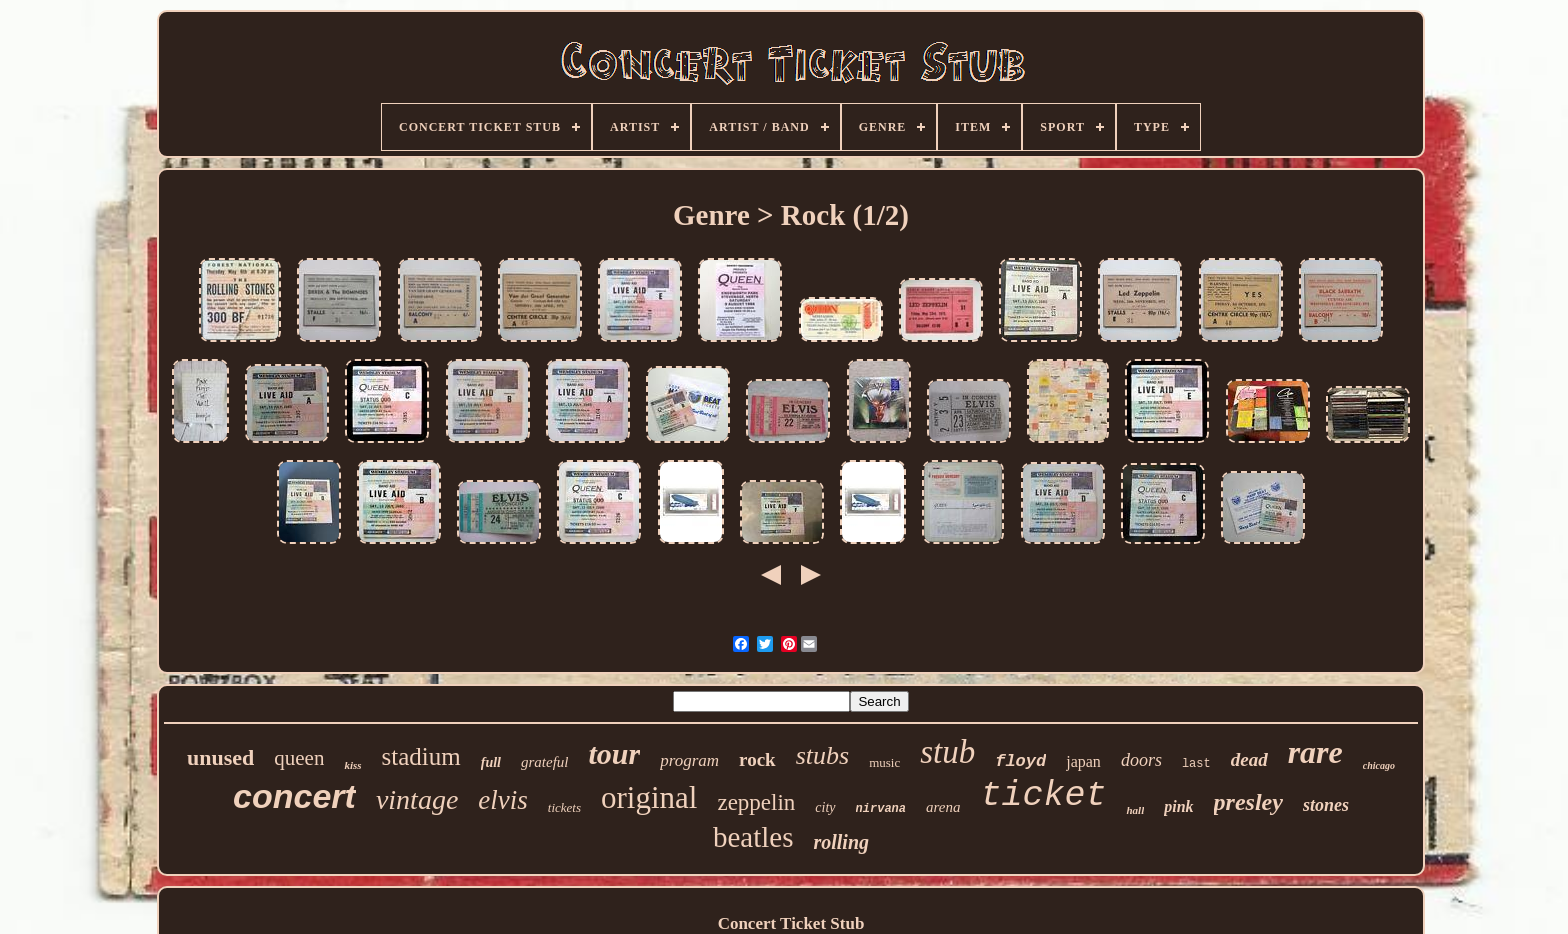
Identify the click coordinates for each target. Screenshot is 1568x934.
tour (614, 753)
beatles (753, 837)
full (491, 762)
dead (1249, 759)
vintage (417, 799)
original (649, 797)
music (884, 762)
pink (1178, 806)
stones (1326, 805)
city (825, 807)
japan (1083, 761)
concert (294, 796)
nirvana (881, 809)
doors (1141, 760)
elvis (502, 800)
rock (757, 759)
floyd (1020, 761)
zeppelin (756, 802)
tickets (564, 807)
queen (299, 758)
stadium (421, 756)
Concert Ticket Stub (791, 923)
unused (220, 757)
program (689, 760)
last (1196, 764)
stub (947, 752)
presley (1248, 802)
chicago (1379, 765)
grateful (545, 762)
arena (943, 807)
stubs (822, 755)
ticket (1043, 796)
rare (1315, 752)
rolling (841, 842)
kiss (352, 765)
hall (1135, 810)
